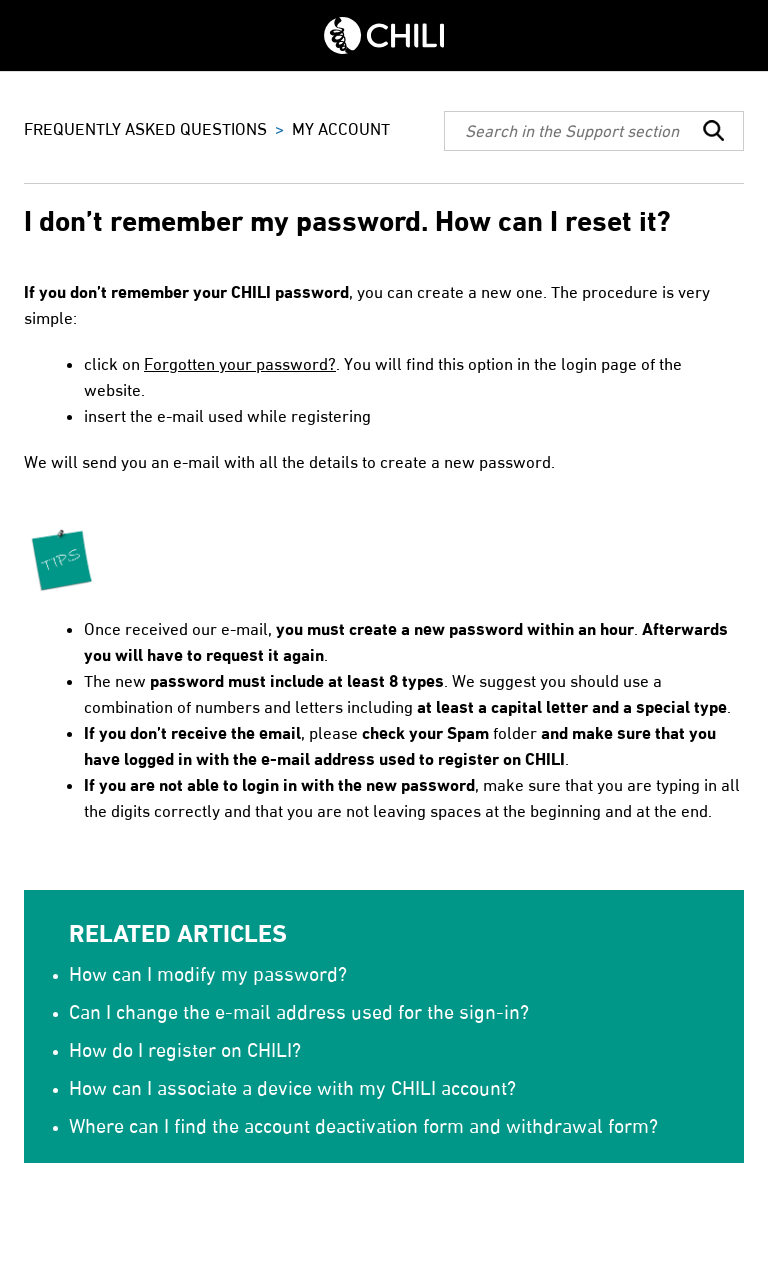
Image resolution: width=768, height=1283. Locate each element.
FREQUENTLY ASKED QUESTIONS (145, 129)
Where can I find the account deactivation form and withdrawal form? (363, 1126)
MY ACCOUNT (341, 129)
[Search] (594, 131)
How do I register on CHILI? (185, 1050)
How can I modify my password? (208, 974)
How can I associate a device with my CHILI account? (292, 1088)
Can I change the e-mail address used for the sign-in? (299, 1012)
